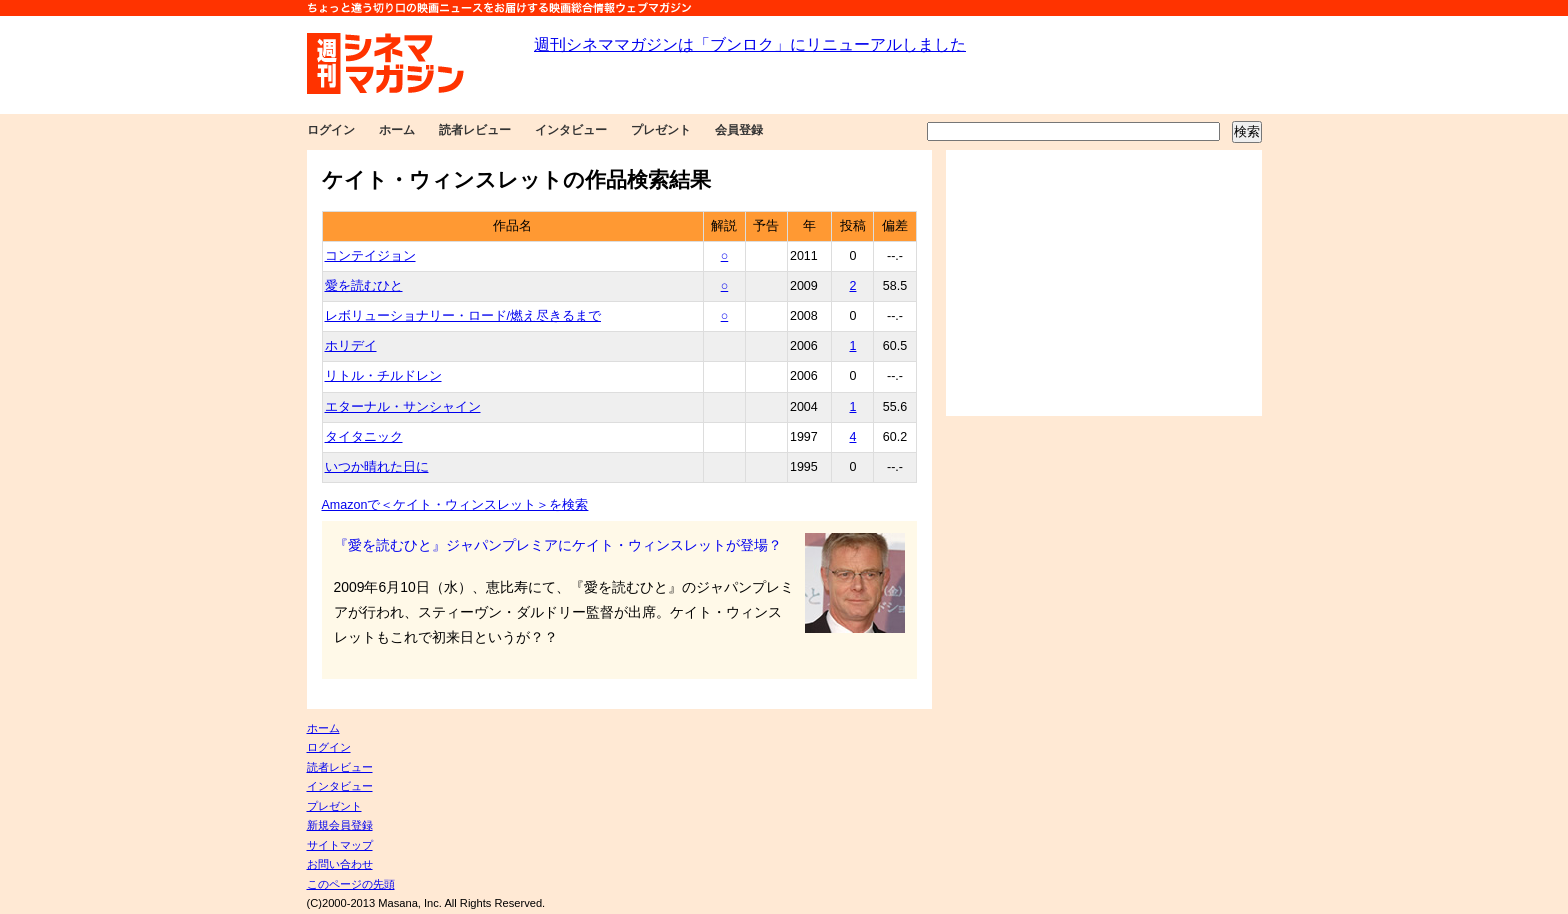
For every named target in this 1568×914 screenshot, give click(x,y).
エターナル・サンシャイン (403, 407)
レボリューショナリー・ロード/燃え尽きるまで (463, 316)
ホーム (397, 130)
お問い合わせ (340, 864)
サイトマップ (340, 845)
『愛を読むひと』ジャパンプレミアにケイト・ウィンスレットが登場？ (558, 545)
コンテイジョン (370, 256)
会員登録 (739, 130)
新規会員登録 (340, 825)
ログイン (331, 130)
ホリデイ (351, 346)
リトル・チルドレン (383, 376)
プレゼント (661, 130)
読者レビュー (475, 130)
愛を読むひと (364, 286)
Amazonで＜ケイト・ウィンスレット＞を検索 (455, 505)
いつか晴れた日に (377, 467)
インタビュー (571, 130)
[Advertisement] (1104, 283)
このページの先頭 (351, 884)
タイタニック (364, 437)
